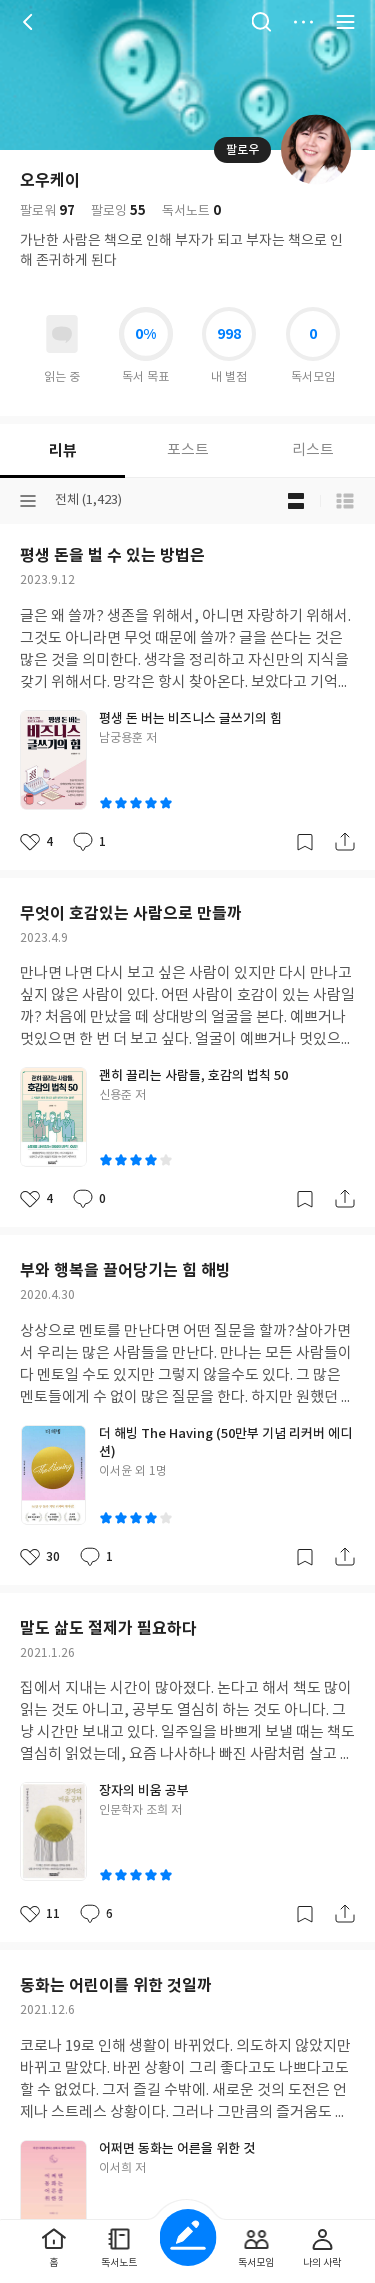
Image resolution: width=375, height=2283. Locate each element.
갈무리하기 (305, 842)
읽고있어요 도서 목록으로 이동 (62, 334)
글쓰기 (187, 2237)
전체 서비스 (345, 22)
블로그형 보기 (296, 501)
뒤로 (30, 22)
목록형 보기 (345, 501)
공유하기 (345, 842)
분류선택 (28, 501)
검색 (261, 22)
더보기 (303, 22)
